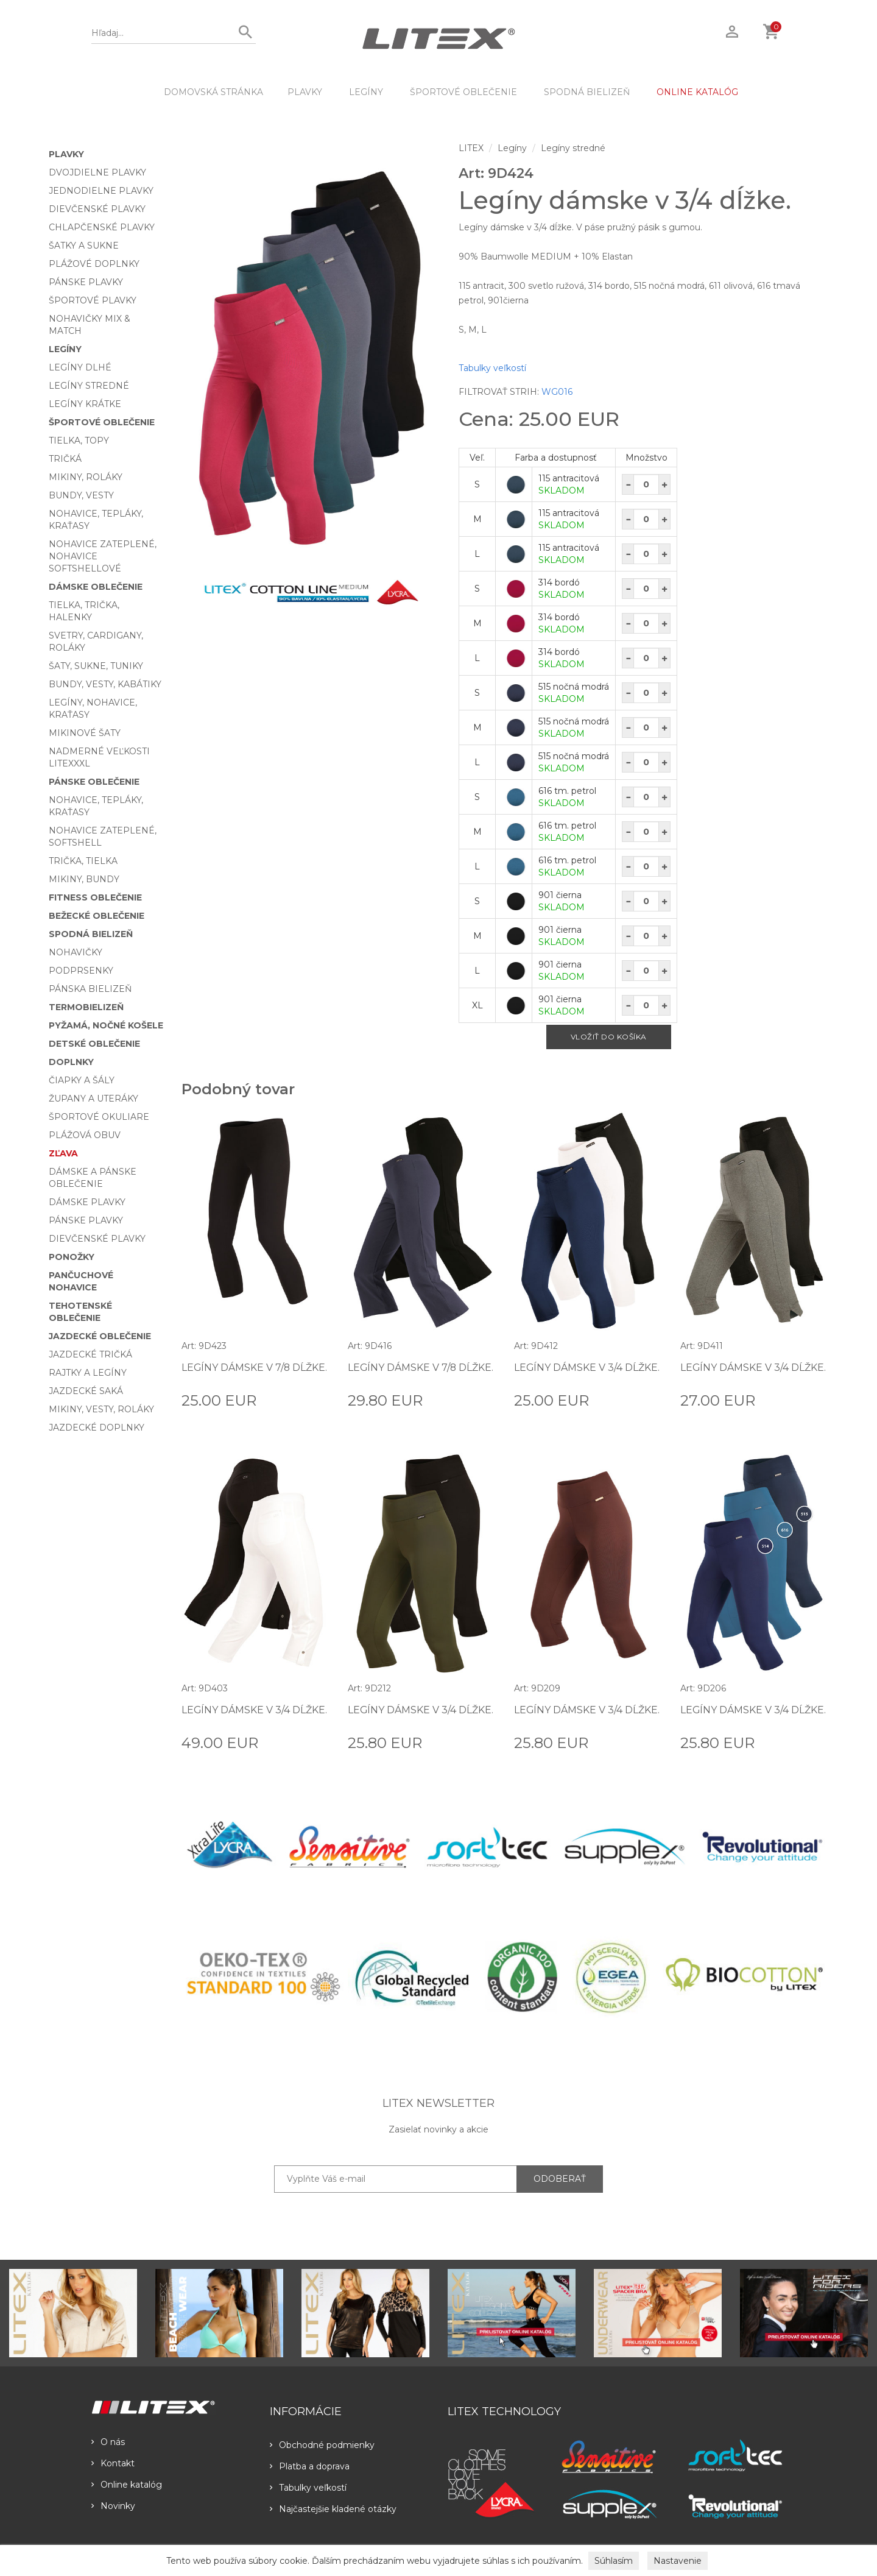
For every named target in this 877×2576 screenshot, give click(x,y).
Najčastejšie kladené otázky (333, 2508)
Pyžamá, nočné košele (106, 1025)
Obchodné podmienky (322, 2445)
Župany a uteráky (93, 1098)
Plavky (304, 92)
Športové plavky (92, 300)
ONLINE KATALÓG (697, 92)
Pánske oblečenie (94, 781)
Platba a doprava (310, 2466)
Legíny (366, 92)
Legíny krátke (85, 403)
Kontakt (113, 2463)
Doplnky (71, 1061)
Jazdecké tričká (90, 1354)
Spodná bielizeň (587, 92)
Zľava (63, 1153)
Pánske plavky (86, 282)
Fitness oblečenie (95, 897)
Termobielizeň (86, 1007)
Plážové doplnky (94, 263)
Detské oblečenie (94, 1043)
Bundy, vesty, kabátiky (105, 684)
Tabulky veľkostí (492, 368)
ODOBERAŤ (560, 2178)
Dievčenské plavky (97, 208)
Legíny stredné (89, 385)
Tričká (65, 458)
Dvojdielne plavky (97, 172)
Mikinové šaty (85, 732)
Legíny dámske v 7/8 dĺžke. (254, 1367)
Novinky (113, 2505)
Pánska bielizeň (90, 988)
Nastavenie (677, 2560)
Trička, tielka (83, 860)
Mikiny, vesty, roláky (101, 1409)
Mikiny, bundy (84, 879)
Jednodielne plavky (101, 190)
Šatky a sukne (84, 245)
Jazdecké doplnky (96, 1427)
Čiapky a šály (81, 1080)
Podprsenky (81, 970)
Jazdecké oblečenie (100, 1336)
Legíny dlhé (80, 367)
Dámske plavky (87, 1202)
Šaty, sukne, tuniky (96, 665)
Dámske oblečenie (96, 586)
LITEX (471, 148)
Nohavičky (75, 952)
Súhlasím (613, 2560)
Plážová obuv (85, 1135)
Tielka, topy (79, 440)
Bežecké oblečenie (96, 915)
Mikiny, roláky (85, 477)
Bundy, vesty (81, 495)
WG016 (556, 391)
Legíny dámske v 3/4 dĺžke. (587, 1367)
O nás (108, 2441)
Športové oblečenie (463, 92)
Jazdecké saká (86, 1390)
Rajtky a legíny (88, 1372)
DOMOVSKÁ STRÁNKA (213, 92)
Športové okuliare (99, 1116)
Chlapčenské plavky (102, 227)
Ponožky (71, 1256)
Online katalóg (126, 2484)
